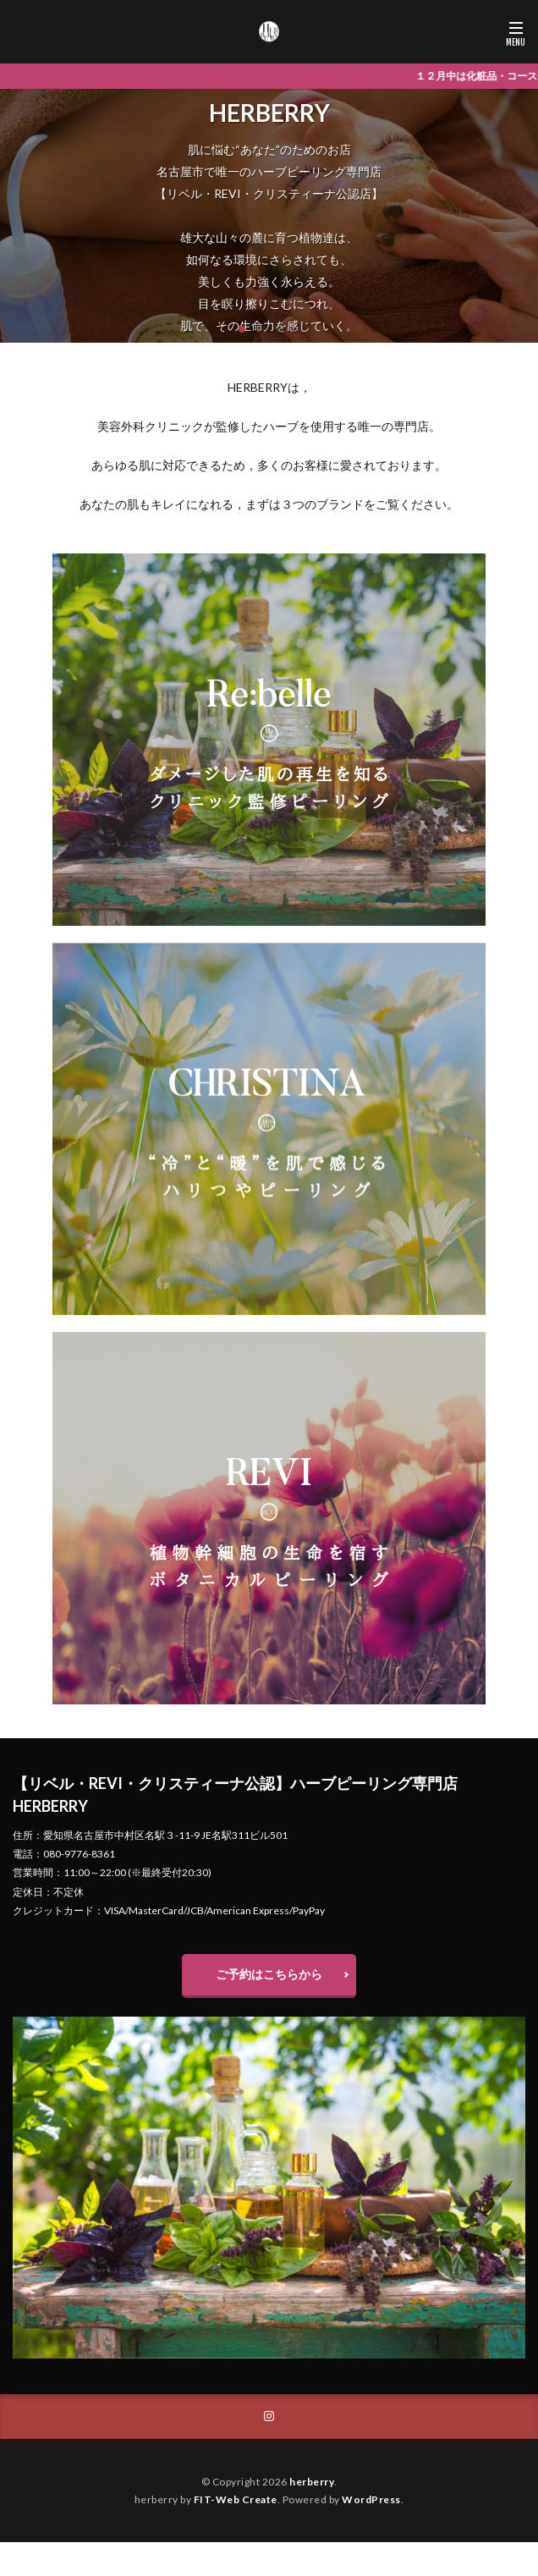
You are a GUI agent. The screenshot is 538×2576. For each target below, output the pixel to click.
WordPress (371, 2499)
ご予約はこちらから (269, 1974)
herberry (311, 2481)
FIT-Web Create (235, 2499)
